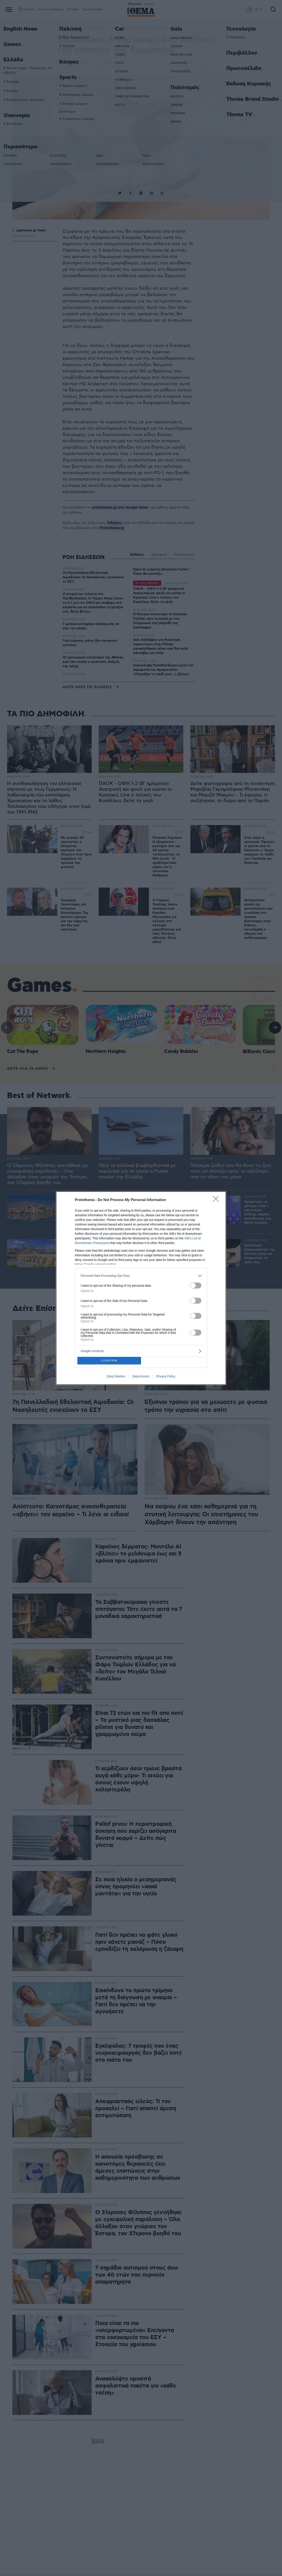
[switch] (195, 1285)
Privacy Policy (165, 1376)
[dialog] (141, 1288)
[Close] (217, 1200)
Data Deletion (116, 1376)
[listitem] (141, 1275)
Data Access (140, 1376)
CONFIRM (109, 1360)
